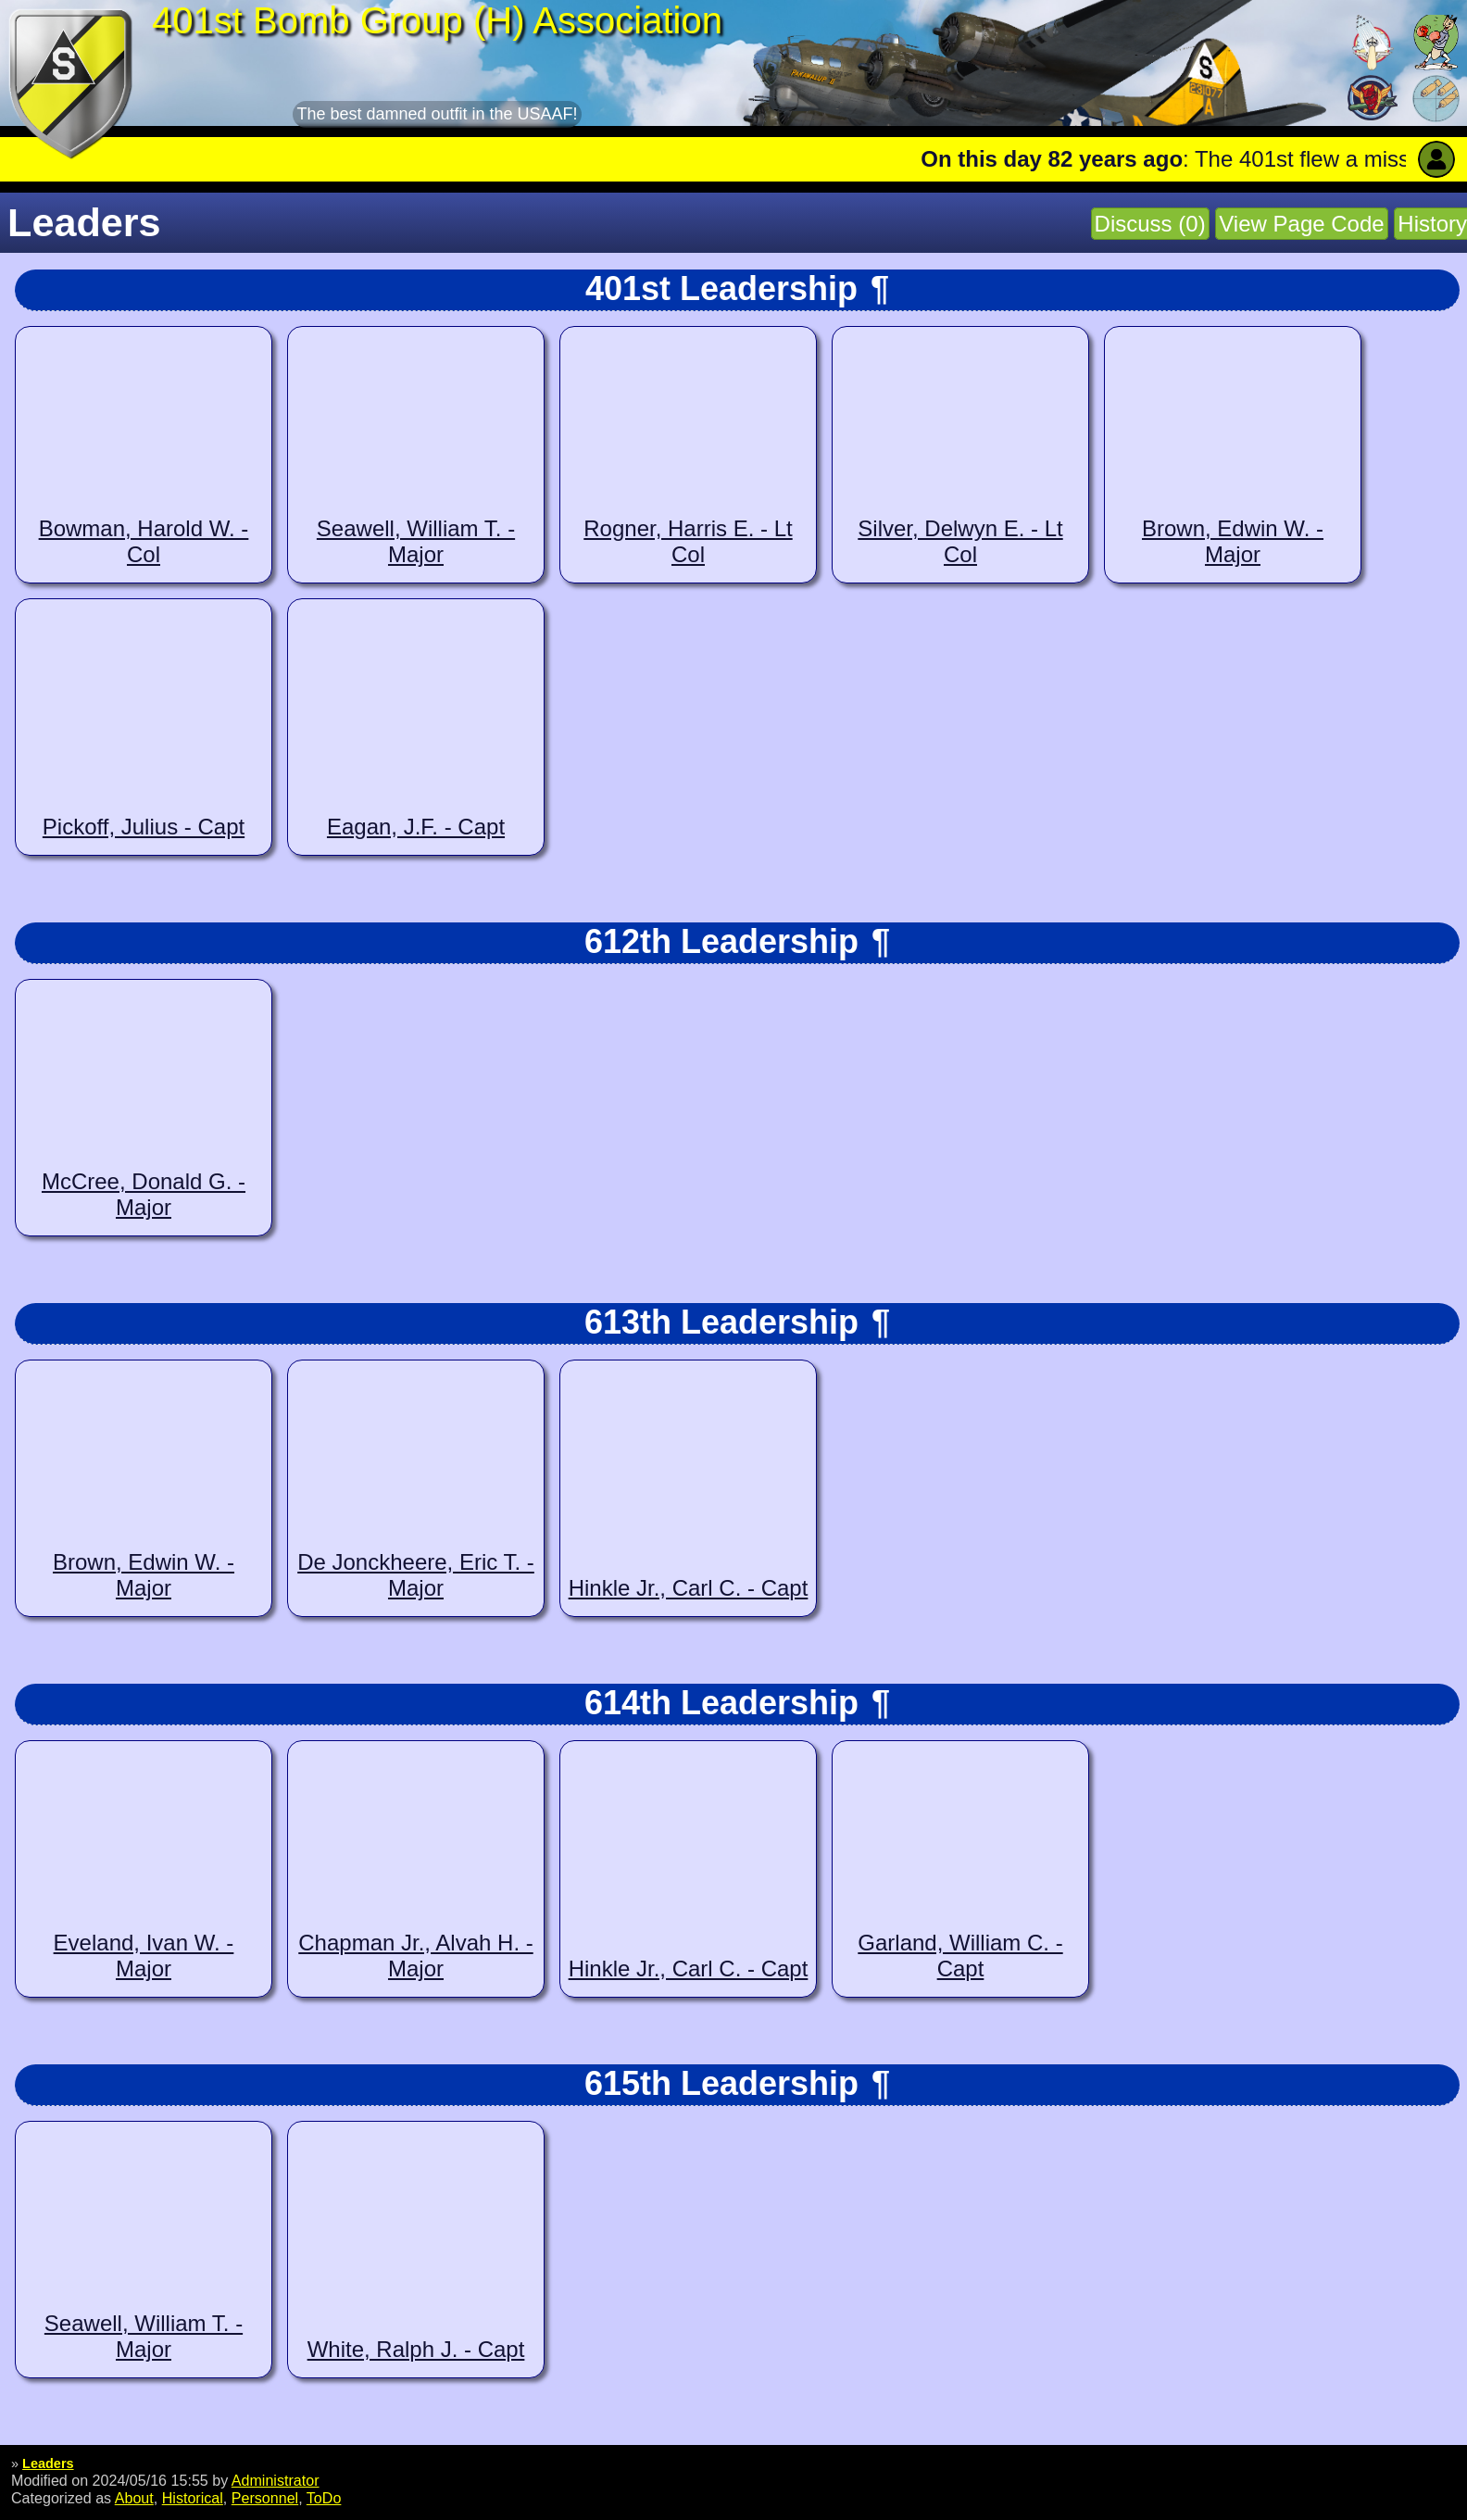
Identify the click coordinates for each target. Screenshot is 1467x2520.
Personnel (265, 2497)
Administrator (276, 2480)
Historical (192, 2497)
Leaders (48, 2463)
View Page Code (1301, 223)
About (134, 2497)
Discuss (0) (1150, 223)
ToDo (324, 2497)
